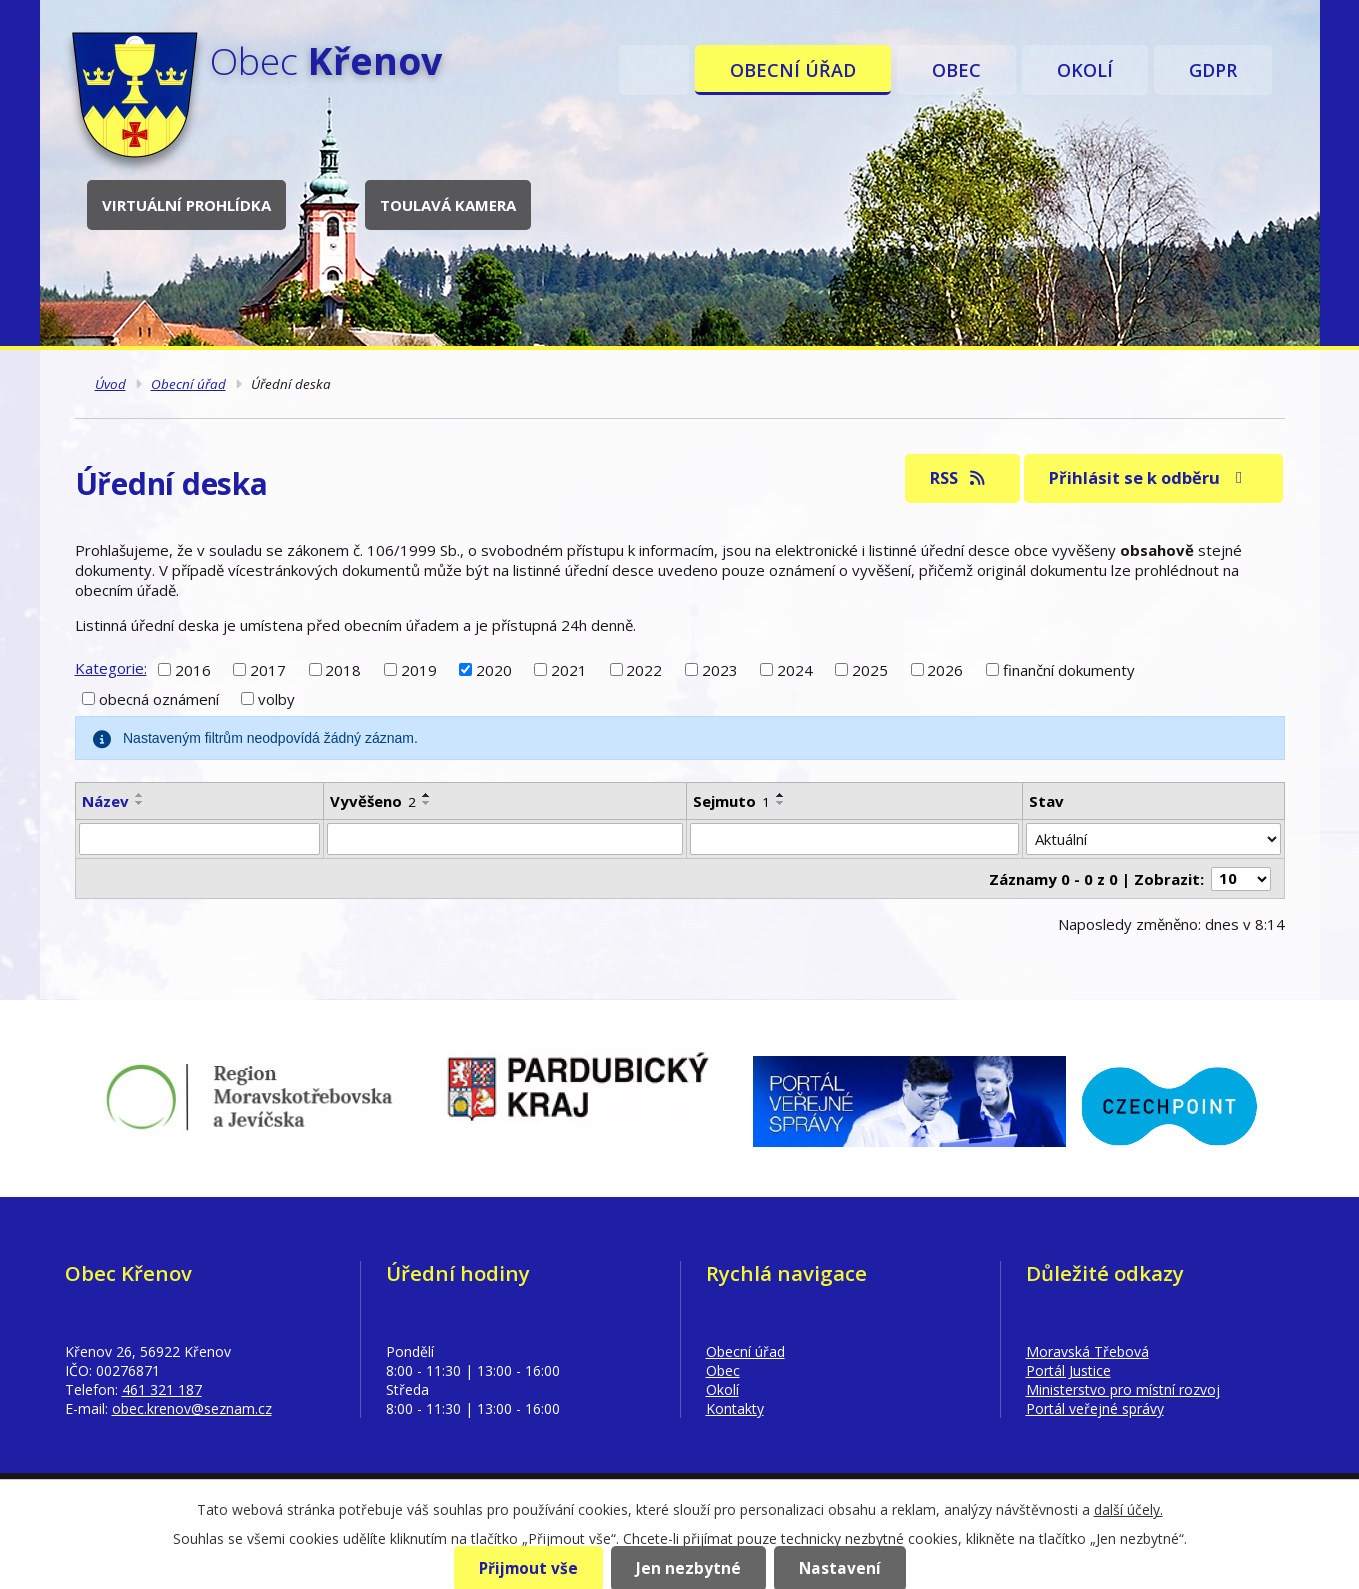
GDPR (1213, 70)
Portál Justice (1068, 1370)
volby (276, 699)
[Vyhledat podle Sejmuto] (855, 839)
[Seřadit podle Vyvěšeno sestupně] (427, 803)
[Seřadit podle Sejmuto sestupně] (781, 803)
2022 (644, 669)
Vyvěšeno (373, 801)
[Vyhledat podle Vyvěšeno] (505, 839)
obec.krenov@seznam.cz (192, 1408)
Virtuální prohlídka (186, 205)
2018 (343, 669)
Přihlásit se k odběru (1149, 477)
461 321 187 (162, 1389)
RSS (958, 477)
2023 (720, 669)
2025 (870, 669)
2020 (494, 669)
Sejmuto (731, 801)
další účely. (1128, 1509)
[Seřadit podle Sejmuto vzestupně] (781, 795)
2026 (945, 669)
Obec (956, 70)
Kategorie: (111, 668)
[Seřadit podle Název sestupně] (140, 803)
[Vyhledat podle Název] (199, 839)
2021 (569, 669)
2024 (795, 669)
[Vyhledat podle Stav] (1153, 839)
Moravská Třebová (1087, 1351)
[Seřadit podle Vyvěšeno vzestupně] (427, 795)
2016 (193, 669)
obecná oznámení (159, 699)
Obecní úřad (793, 70)
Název (105, 801)
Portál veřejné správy (1095, 1408)
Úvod (654, 70)
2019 (419, 669)
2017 (268, 669)
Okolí (1085, 70)
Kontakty (735, 1408)
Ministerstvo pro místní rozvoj (1123, 1389)
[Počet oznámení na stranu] (1241, 879)
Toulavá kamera (448, 205)
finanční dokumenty (1069, 669)
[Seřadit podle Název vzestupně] (140, 795)
